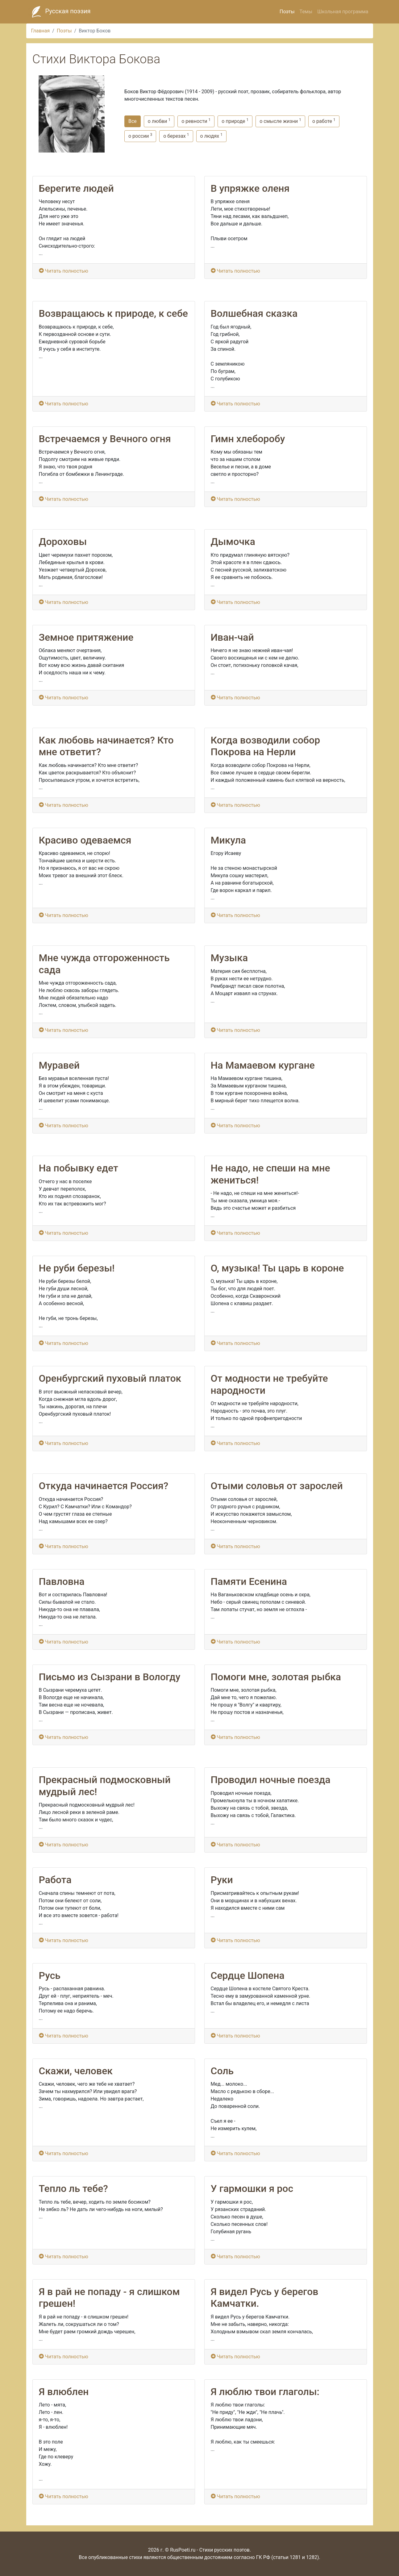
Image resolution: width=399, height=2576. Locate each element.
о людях (211, 135)
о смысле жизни (280, 121)
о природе (235, 121)
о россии (140, 135)
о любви (159, 121)
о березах (176, 135)
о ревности (195, 121)
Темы (306, 12)
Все (132, 121)
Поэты (287, 12)
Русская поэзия (59, 11)
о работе (323, 121)
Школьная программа (342, 12)
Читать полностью (64, 271)
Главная (40, 31)
